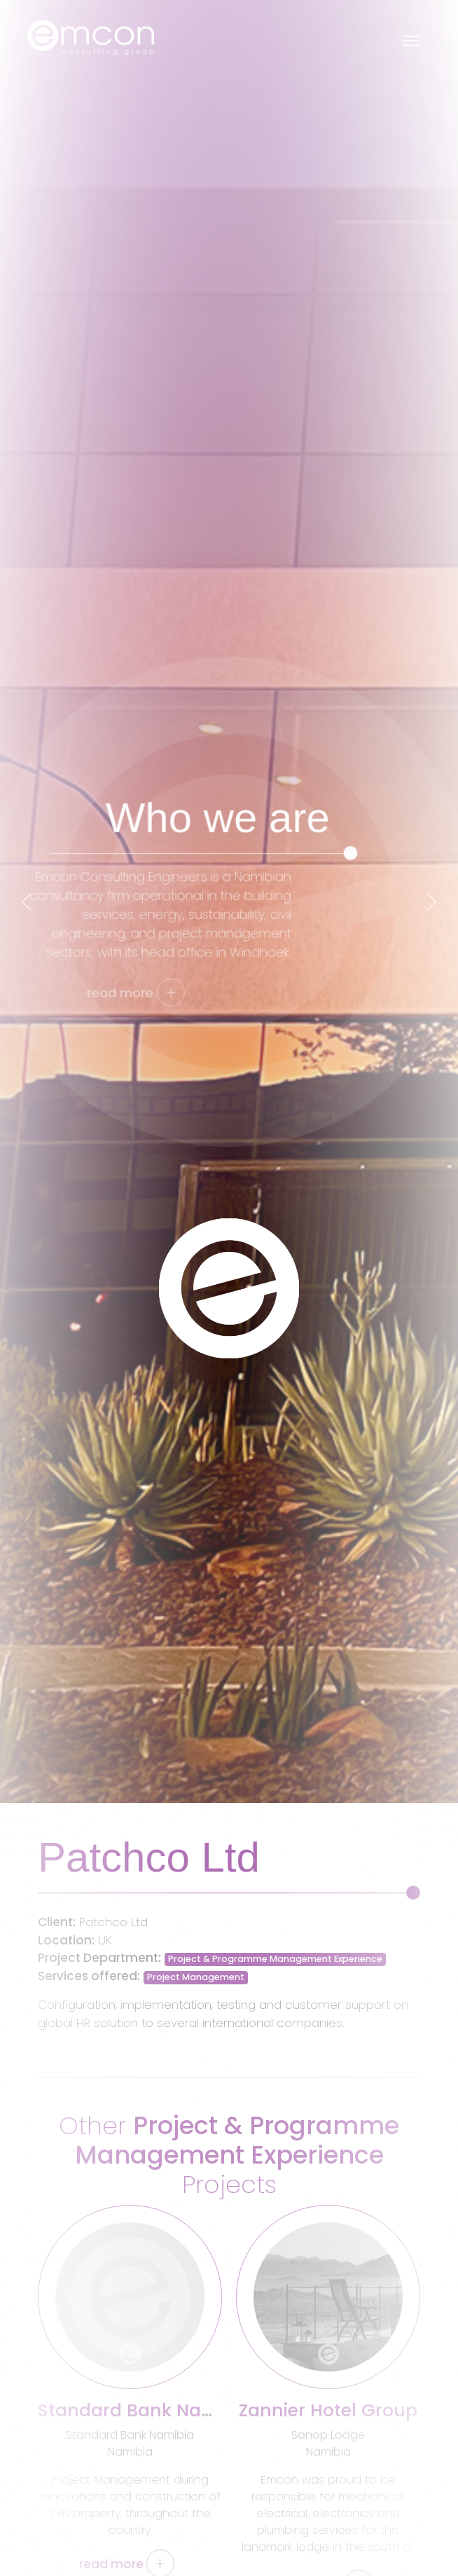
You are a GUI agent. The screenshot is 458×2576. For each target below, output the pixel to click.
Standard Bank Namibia (145, 2410)
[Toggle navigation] (411, 38)
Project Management (195, 1977)
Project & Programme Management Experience (275, 1959)
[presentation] (26, 901)
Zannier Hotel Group (328, 2410)
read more (126, 2564)
